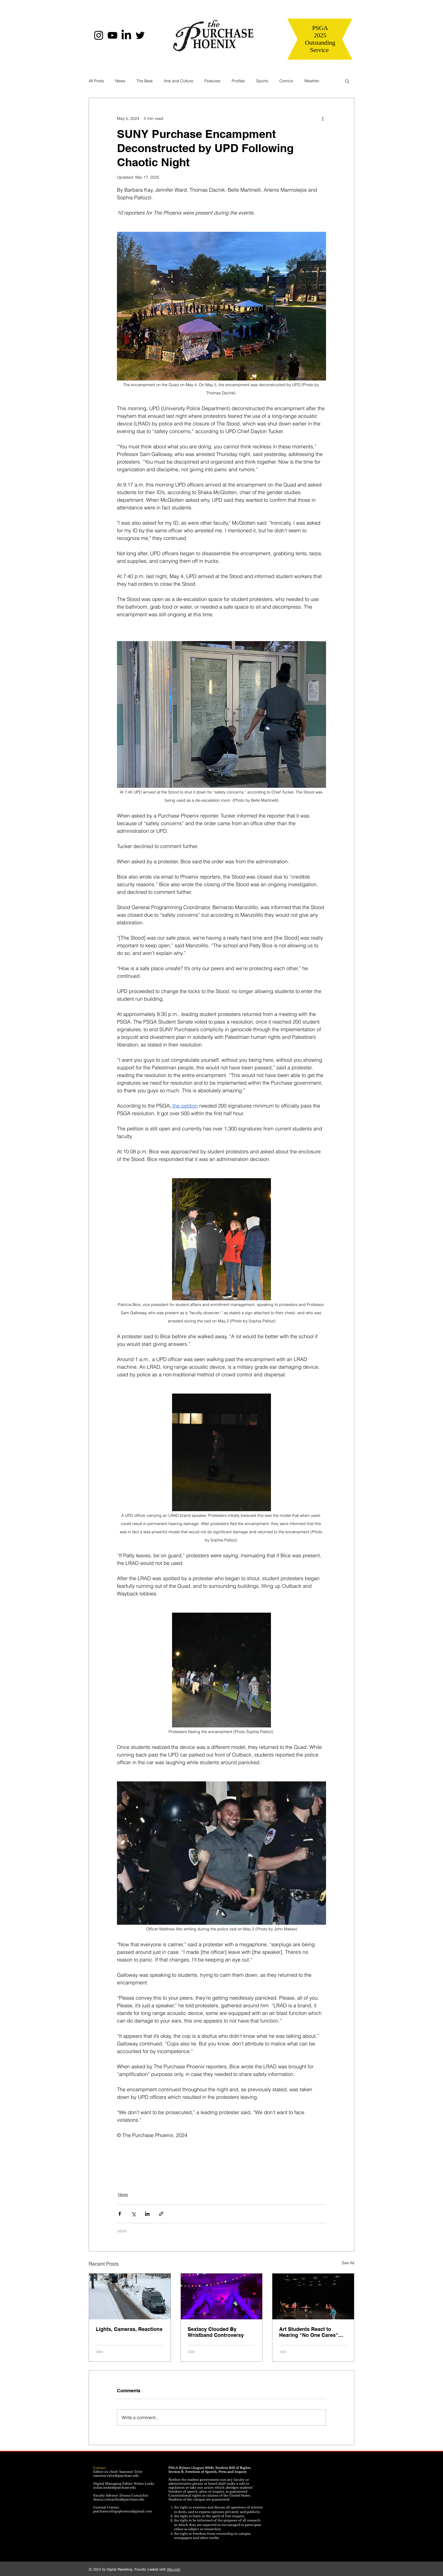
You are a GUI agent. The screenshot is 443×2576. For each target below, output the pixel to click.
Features (212, 80)
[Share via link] (161, 2213)
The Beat (144, 80)
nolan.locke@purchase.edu (114, 2488)
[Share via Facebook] (119, 2213)
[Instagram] (99, 35)
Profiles (238, 80)
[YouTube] (112, 35)
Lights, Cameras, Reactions (129, 2329)
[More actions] (322, 118)
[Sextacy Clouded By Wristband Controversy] (221, 2296)
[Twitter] (140, 35)
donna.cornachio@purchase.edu (118, 2499)
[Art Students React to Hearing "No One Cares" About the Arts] (313, 2296)
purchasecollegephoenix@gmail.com (122, 2511)
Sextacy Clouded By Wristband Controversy (216, 2332)
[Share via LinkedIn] (147, 2213)
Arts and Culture (178, 80)
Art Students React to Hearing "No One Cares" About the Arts (308, 2332)
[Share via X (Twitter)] (133, 2213)
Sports (262, 80)
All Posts (96, 80)
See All (348, 2262)
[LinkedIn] (126, 35)
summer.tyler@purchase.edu (115, 2476)
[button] (347, 81)
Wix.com (173, 2569)
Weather (311, 80)
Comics (286, 80)
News (120, 80)
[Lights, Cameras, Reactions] (130, 2296)
